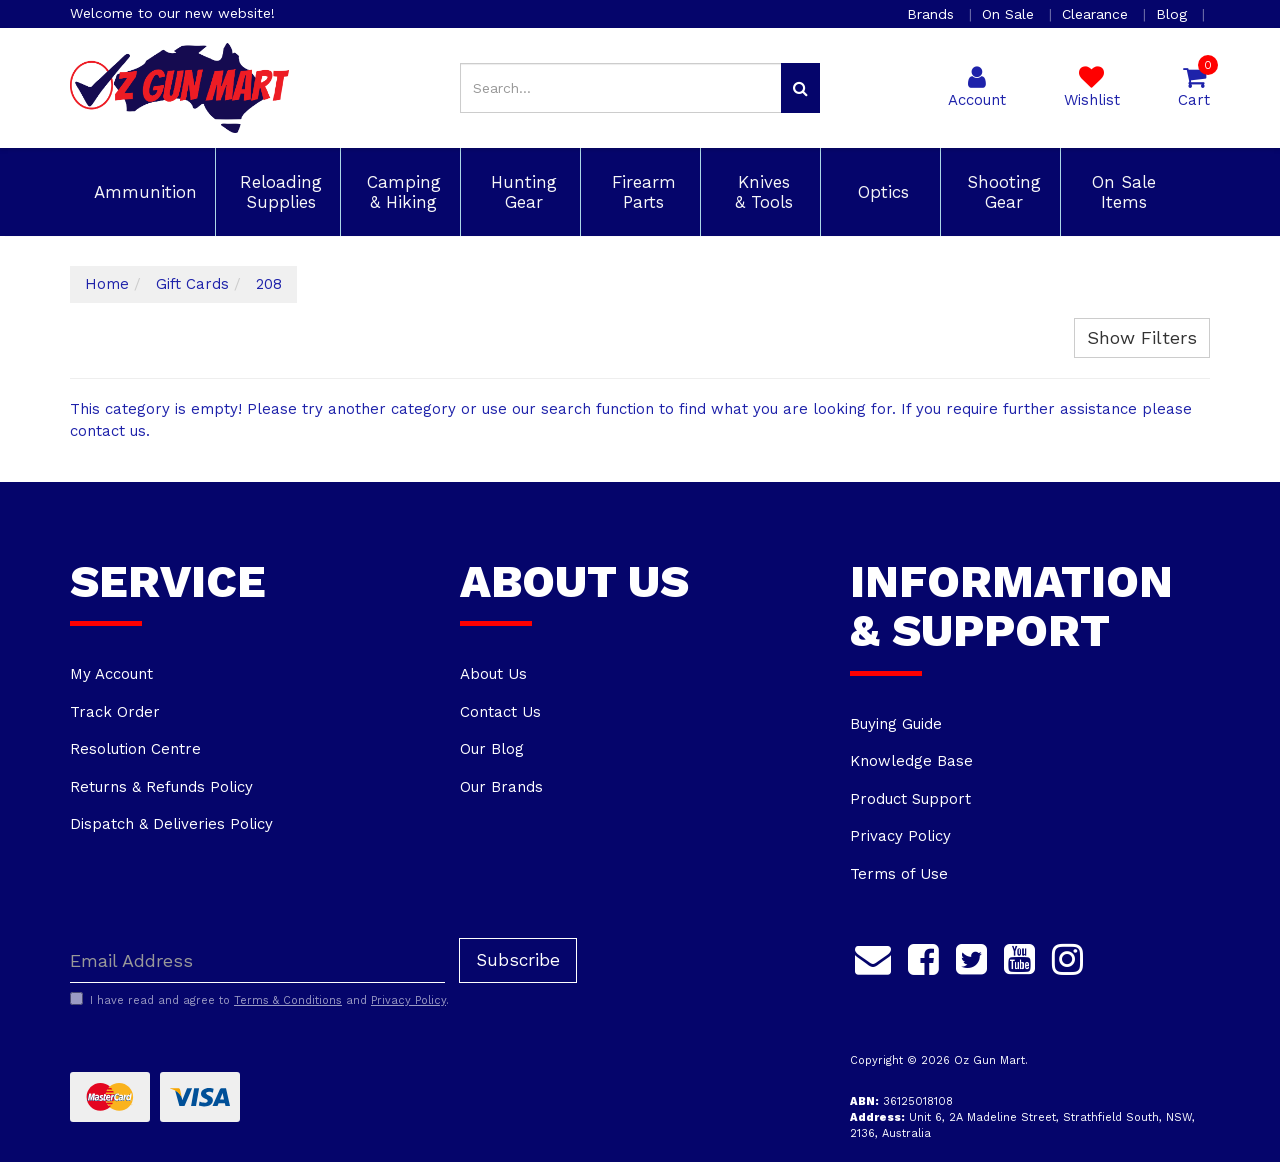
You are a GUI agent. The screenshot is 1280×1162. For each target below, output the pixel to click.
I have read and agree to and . (259, 1000)
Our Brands (501, 787)
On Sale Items (1121, 192)
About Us (493, 674)
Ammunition (142, 192)
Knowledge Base (911, 761)
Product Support (910, 799)
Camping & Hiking (401, 192)
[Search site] (800, 88)
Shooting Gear (1001, 192)
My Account (111, 674)
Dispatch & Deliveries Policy (171, 824)
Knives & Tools (761, 192)
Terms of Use (899, 874)
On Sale (1010, 14)
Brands (933, 14)
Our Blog (492, 749)
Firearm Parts (641, 192)
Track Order (115, 712)
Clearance (1097, 14)
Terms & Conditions (288, 1000)
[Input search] (621, 88)
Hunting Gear (521, 192)
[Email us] (873, 956)
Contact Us (500, 712)
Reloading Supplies (278, 192)
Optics (880, 192)
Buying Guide (896, 724)
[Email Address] (257, 960)
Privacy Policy (900, 836)
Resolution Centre (135, 749)
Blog (1174, 14)
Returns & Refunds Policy (161, 787)
